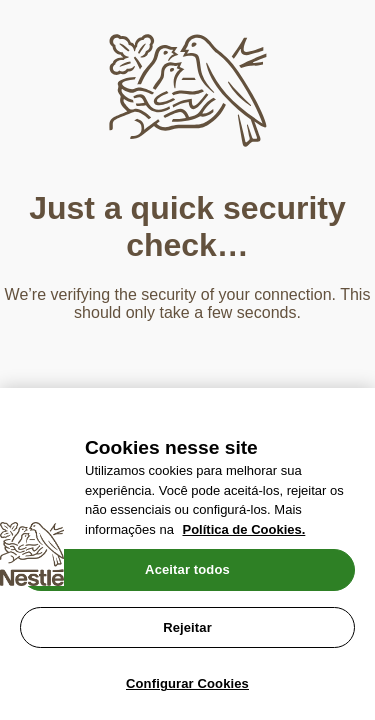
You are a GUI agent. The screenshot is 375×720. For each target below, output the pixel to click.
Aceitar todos (187, 569)
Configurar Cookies (187, 683)
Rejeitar (187, 627)
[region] (187, 554)
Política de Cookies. (244, 529)
